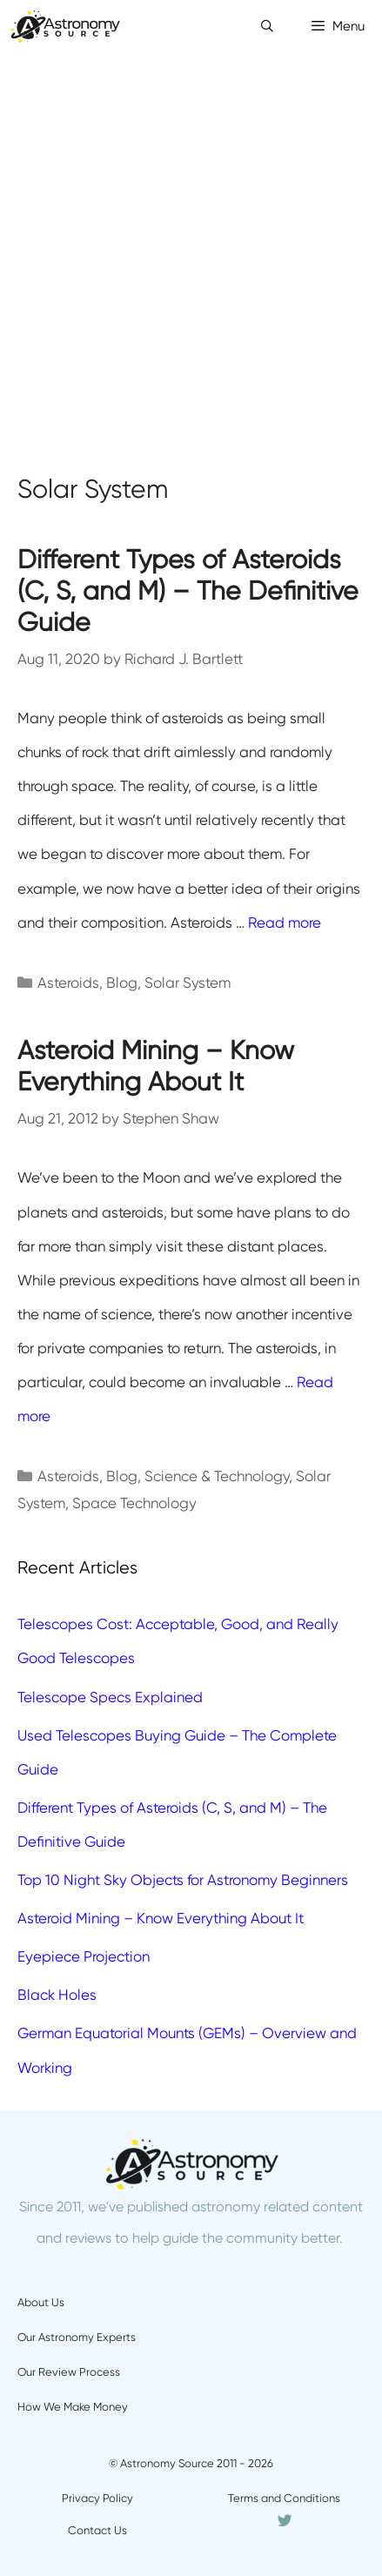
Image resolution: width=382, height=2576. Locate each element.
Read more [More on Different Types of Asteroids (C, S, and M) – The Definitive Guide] (284, 922)
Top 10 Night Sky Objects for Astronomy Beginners (182, 1879)
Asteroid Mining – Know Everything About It (155, 1066)
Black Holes (57, 1994)
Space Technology (134, 1503)
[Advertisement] (191, 252)
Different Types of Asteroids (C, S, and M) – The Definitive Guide (188, 590)
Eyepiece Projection (83, 1956)
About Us (40, 2302)
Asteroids (68, 982)
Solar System (187, 982)
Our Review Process (68, 2371)
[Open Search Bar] (267, 26)
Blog (121, 982)
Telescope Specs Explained (110, 1697)
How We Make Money (72, 2406)
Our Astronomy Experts (76, 2337)
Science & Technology (216, 1476)
